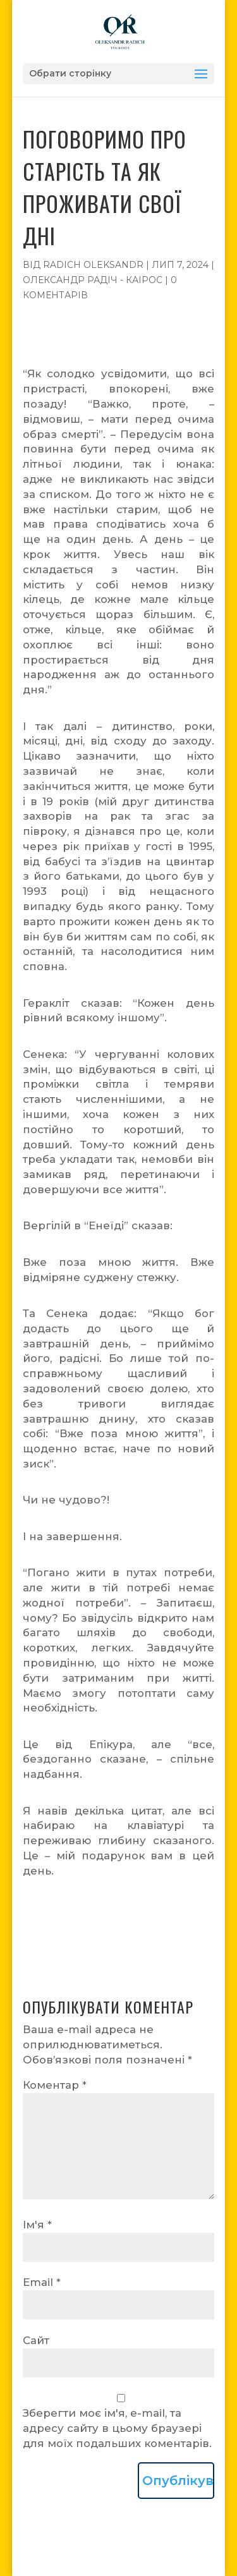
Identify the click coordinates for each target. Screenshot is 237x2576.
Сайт (36, 2340)
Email (42, 2282)
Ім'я (37, 2224)
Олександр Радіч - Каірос (92, 280)
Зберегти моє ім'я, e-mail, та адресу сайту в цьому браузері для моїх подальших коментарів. (117, 2428)
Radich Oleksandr (93, 264)
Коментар (55, 2085)
